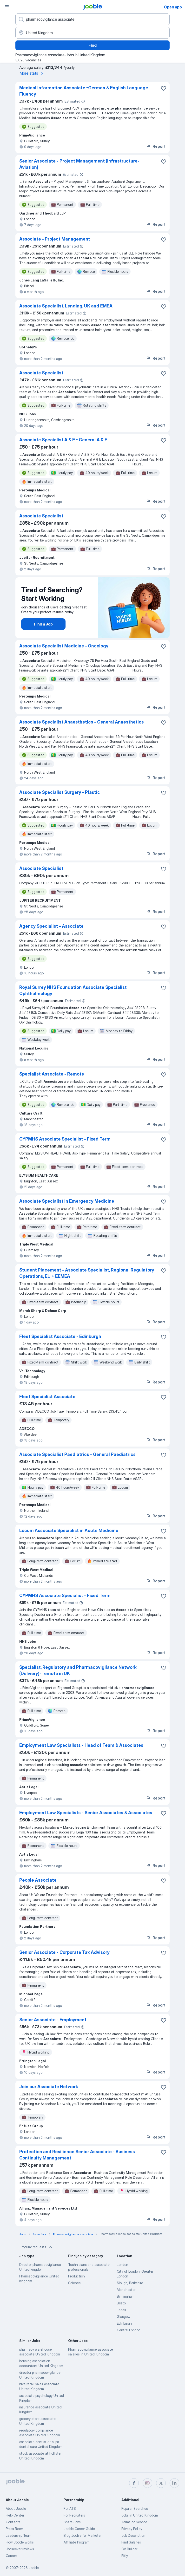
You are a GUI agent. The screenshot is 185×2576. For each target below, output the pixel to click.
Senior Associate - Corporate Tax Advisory (64, 1952)
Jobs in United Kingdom (139, 2515)
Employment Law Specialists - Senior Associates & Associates (85, 1812)
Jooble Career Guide (79, 2529)
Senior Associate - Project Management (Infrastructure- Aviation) (79, 164)
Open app (173, 7)
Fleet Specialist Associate (47, 1396)
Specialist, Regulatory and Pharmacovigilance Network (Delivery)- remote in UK (78, 1670)
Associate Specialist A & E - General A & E (63, 439)
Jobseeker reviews (20, 2549)
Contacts (13, 2522)
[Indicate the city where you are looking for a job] (92, 33)
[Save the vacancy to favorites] (163, 88)
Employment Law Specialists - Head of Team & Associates (81, 1745)
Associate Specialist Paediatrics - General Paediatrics (77, 1454)
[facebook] (134, 2483)
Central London (128, 2330)
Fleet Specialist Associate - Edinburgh (60, 1336)
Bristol (121, 2303)
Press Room (15, 2529)
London (122, 2265)
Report (155, 146)
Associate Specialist (41, 372)
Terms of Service (134, 2522)
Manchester (126, 2290)
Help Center (15, 2515)
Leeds (121, 2310)
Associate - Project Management (54, 238)
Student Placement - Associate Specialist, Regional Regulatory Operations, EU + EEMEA (86, 1273)
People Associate (38, 1880)
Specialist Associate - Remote (51, 1073)
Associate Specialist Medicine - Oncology (63, 645)
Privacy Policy (131, 2529)
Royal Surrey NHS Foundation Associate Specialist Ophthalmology (73, 990)
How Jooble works (20, 2542)
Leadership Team (19, 2535)
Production (76, 2276)
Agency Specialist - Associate (51, 926)
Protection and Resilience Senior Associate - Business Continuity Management (77, 2154)
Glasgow (123, 2317)
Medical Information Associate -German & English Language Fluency (83, 91)
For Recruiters (74, 2515)
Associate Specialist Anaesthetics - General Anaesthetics (81, 721)
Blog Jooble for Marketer (82, 2535)
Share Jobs (72, 2522)
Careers (12, 2556)
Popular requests (37, 2247)
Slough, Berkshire (130, 2283)
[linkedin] (174, 2483)
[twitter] (161, 2483)
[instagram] (147, 2483)
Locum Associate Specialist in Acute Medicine (68, 1530)
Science (74, 2283)
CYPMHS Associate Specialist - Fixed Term (65, 1138)
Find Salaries (131, 2542)
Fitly (124, 2556)
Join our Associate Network (48, 2086)
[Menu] (7, 7)
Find (92, 45)
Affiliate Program (76, 2542)
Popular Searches (134, 2508)
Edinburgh (124, 2323)
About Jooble (16, 2508)
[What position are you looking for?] (92, 19)
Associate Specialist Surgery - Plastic (59, 792)
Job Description (133, 2535)
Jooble (34, 2568)
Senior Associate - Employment (52, 2019)
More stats (32, 73)
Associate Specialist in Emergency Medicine (66, 1201)
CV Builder (129, 2549)
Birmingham (125, 2296)
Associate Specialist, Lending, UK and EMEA (65, 305)
